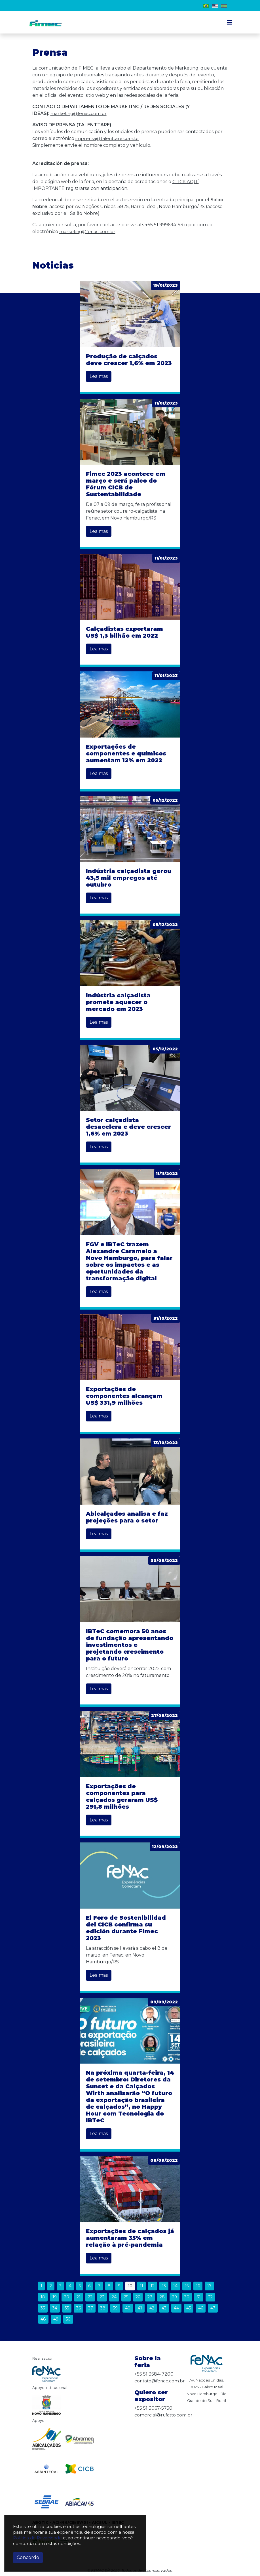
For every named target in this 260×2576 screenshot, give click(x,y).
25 (126, 2296)
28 (162, 2296)
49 (55, 2319)
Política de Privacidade (37, 2538)
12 (153, 2285)
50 (68, 2319)
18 (43, 2296)
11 (141, 2285)
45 (188, 2308)
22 (90, 2296)
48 (43, 2319)
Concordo (28, 2557)
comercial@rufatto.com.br (164, 2415)
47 (212, 2308)
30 (186, 2296)
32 (210, 2296)
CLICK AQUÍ (185, 181)
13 (164, 2285)
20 (66, 2296)
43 (164, 2308)
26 (138, 2296)
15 (187, 2285)
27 (149, 2296)
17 (209, 2285)
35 (67, 2308)
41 (140, 2308)
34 (54, 2308)
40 (127, 2308)
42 (151, 2308)
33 (43, 2308)
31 (199, 2296)
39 (115, 2308)
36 (78, 2308)
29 (174, 2296)
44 (176, 2308)
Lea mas (99, 376)
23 (102, 2296)
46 (200, 2308)
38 (102, 2308)
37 (90, 2308)
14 (175, 2285)
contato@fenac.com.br (160, 2381)
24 (114, 2296)
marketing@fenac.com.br (79, 113)
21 (79, 2296)
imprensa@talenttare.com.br (108, 138)
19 (54, 2296)
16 (198, 2285)
